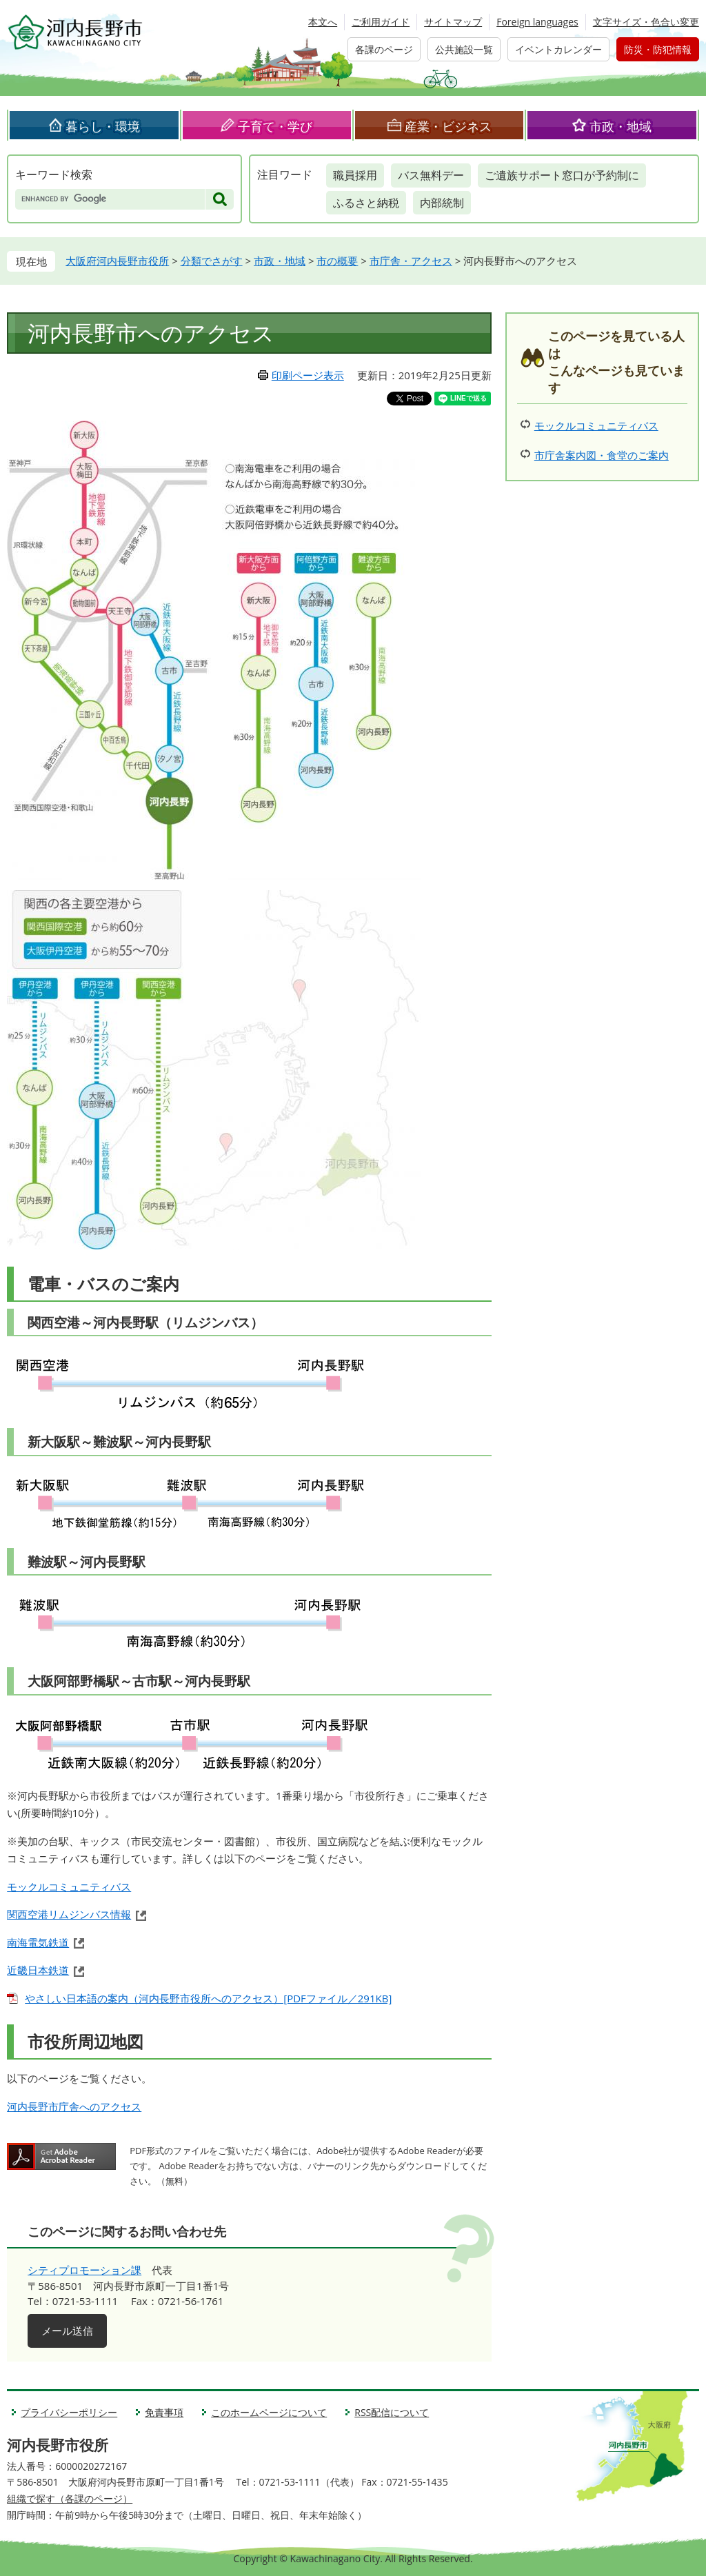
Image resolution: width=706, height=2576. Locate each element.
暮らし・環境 (102, 126)
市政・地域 (620, 126)
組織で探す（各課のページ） (69, 2498)
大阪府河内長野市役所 (117, 261)
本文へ (322, 21)
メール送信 (67, 2330)
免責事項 (164, 2412)
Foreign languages (537, 21)
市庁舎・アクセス (411, 261)
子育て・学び (275, 126)
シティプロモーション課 (84, 2270)
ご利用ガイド (381, 21)
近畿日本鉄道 (38, 1970)
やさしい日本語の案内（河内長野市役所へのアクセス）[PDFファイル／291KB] (208, 1998)
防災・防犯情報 (658, 49)
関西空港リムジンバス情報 (69, 1914)
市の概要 (337, 261)
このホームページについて (269, 2412)
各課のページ (384, 49)
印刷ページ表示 (308, 375)
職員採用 (355, 175)
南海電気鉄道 (38, 1942)
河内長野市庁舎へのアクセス (74, 2106)
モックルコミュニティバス (69, 1886)
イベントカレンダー (558, 49)
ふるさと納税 (366, 202)
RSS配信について (391, 2412)
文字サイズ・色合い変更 (646, 21)
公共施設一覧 (464, 49)
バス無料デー (431, 175)
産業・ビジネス (448, 126)
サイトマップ (453, 21)
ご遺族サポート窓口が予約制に (562, 175)
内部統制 (442, 202)
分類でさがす (212, 261)
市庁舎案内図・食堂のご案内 (601, 455)
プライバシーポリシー (69, 2412)
